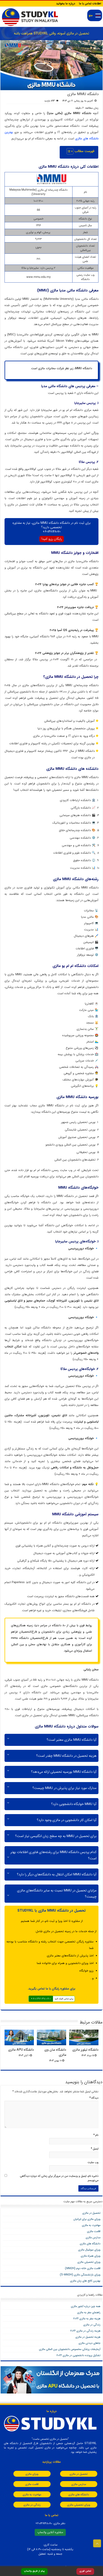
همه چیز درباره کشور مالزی (85, 2306)
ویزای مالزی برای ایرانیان (86, 2219)
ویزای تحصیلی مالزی (88, 2262)
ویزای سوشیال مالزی (89, 2250)
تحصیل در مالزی (91, 2213)
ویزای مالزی (31, 2474)
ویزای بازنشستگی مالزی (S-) (80, 2274)
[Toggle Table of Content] (68, 151)
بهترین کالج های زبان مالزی (85, 2281)
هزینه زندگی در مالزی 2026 (85, 2331)
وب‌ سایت (93, 2162)
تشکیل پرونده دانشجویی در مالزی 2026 (78, 2355)
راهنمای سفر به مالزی (88, 2312)
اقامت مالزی (93, 2231)
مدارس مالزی (93, 2237)
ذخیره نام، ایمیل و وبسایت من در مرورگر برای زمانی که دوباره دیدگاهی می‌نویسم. (59, 2178)
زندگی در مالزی (91, 2324)
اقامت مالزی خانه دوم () (82, 2268)
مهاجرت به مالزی (91, 2225)
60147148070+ (51, 531)
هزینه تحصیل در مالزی (87, 2337)
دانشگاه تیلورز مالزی (85, 2049)
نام (95, 2135)
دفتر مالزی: (50, 2523)
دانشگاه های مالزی (90, 2243)
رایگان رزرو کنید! (51, 538)
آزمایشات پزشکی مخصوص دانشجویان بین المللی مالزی (69, 2349)
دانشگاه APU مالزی (21, 2049)
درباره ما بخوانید (65, 3)
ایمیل (94, 2149)
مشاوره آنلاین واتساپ (50, 2532)
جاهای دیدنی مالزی (89, 2343)
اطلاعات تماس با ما (90, 3)
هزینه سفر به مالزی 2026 (86, 2318)
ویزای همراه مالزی (90, 2256)
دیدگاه (93, 2098)
